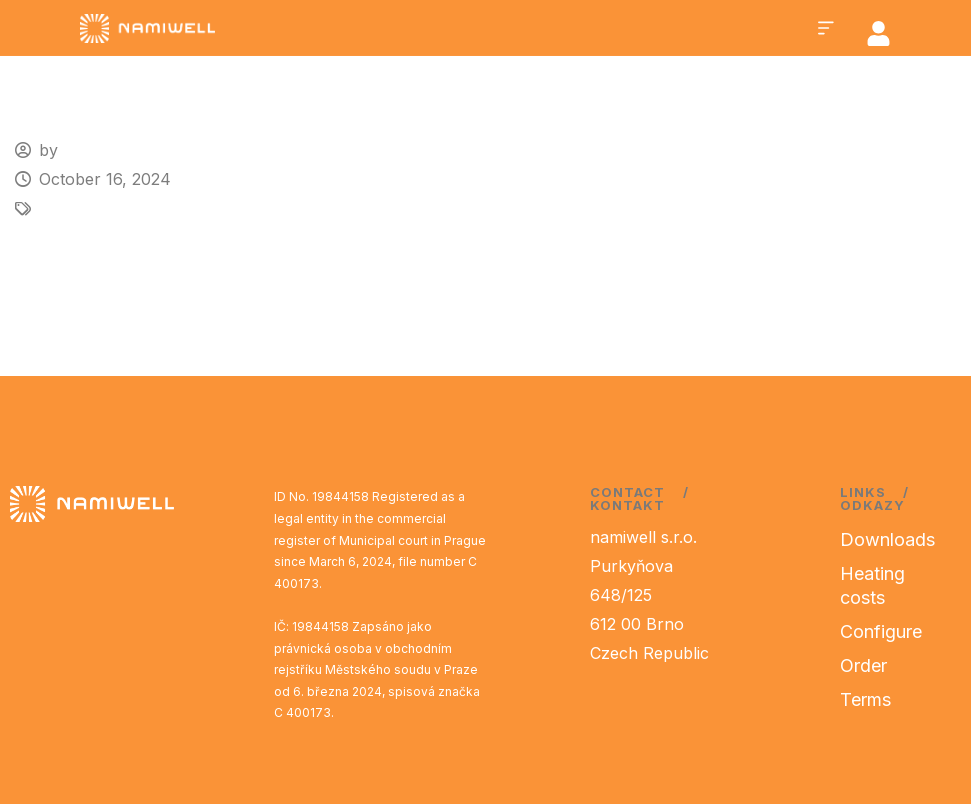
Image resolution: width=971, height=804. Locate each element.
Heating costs (872, 585)
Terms (865, 699)
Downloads (887, 539)
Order (863, 665)
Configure (881, 631)
